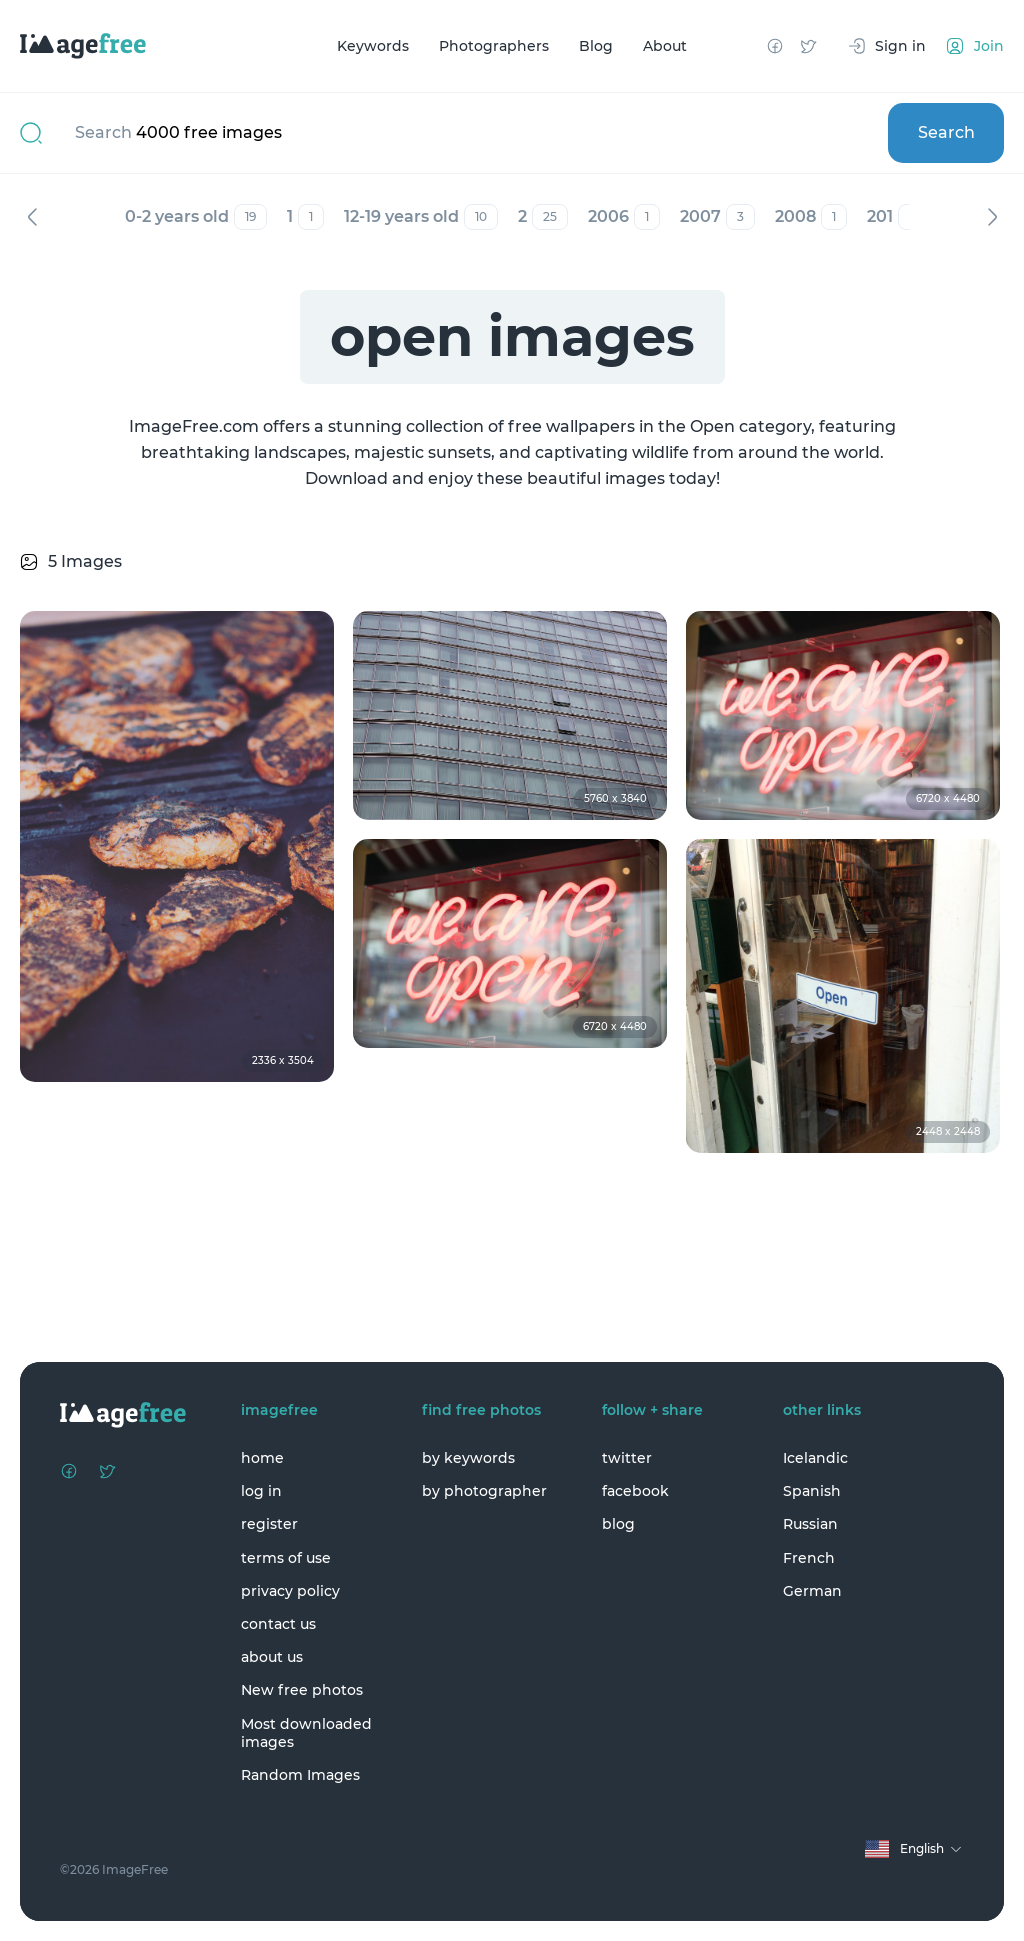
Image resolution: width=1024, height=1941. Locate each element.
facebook (635, 1491)
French (809, 1558)
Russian (810, 1524)
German (812, 1591)
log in (261, 1491)
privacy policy (290, 1591)
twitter (627, 1458)
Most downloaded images (306, 1733)
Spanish (812, 1491)
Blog (596, 46)
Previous (32, 217)
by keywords (468, 1458)
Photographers (494, 46)
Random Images (300, 1775)
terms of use (286, 1558)
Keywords (373, 46)
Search (946, 132)
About (665, 46)
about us (272, 1657)
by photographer (484, 1491)
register (269, 1524)
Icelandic (815, 1458)
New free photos (302, 1690)
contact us (278, 1624)
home (262, 1458)
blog (618, 1524)
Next (992, 217)
